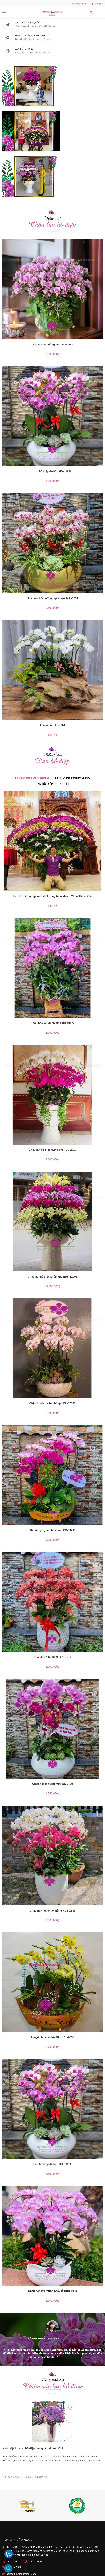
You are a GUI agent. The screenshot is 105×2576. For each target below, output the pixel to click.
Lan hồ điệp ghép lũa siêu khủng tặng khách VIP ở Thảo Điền (52, 896)
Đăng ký (97, 3)
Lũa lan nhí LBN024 (52, 725)
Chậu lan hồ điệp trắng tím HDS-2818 (52, 1149)
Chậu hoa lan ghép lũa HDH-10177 (52, 1023)
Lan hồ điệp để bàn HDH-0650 (52, 471)
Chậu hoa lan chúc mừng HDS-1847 (52, 1910)
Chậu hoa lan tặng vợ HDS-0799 (52, 1783)
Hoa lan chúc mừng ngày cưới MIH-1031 (52, 598)
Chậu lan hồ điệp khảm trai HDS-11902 (52, 1276)
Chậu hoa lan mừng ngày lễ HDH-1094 (52, 2291)
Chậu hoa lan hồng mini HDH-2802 (52, 344)
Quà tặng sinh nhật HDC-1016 (52, 1657)
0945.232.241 (36, 2561)
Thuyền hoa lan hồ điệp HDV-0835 (52, 2037)
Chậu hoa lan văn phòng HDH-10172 (52, 1403)
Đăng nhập (79, 3)
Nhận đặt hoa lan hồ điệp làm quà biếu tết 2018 (32, 2448)
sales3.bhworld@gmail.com (21, 2574)
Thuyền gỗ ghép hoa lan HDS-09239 (53, 1530)
